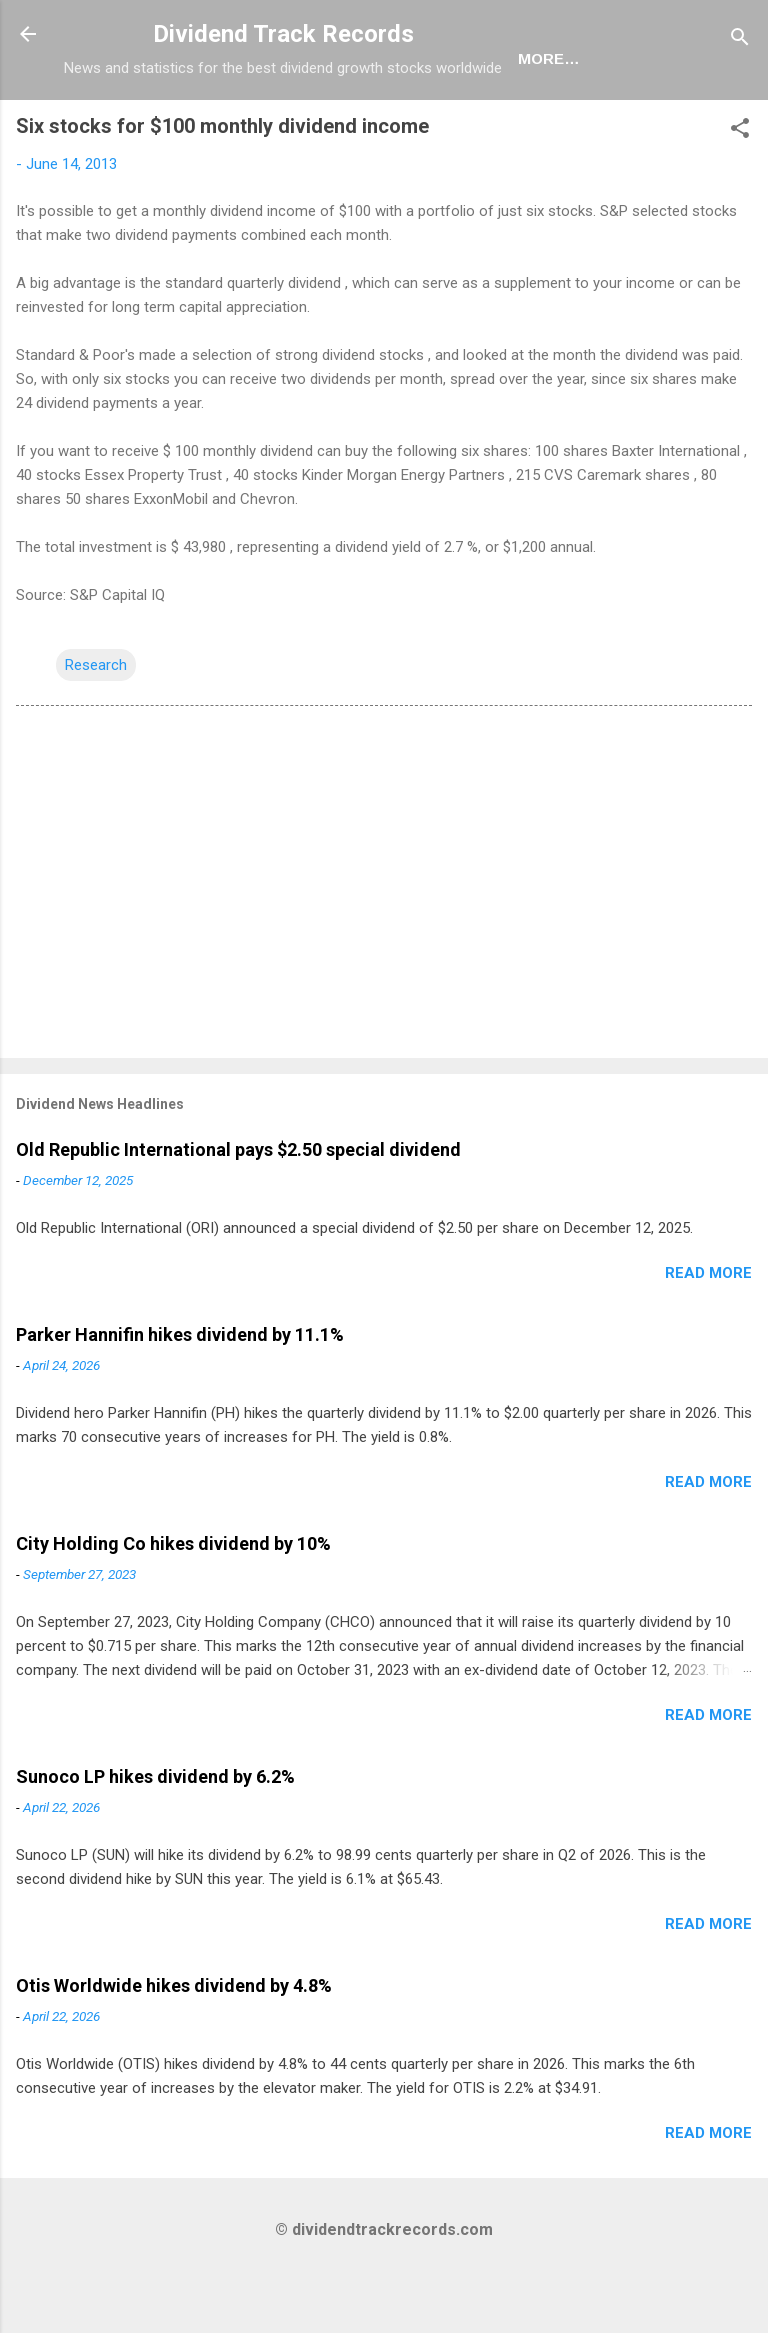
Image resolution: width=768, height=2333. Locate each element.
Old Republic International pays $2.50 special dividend (238, 1214)
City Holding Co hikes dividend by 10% (173, 1608)
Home (103, 123)
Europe (262, 123)
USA (178, 123)
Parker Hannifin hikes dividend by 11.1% (180, 1399)
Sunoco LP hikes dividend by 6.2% (155, 1841)
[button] (740, 196)
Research (96, 730)
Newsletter (383, 123)
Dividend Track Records (283, 34)
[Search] (740, 40)
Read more (708, 1338)
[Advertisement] (384, 951)
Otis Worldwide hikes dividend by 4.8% (174, 2050)
